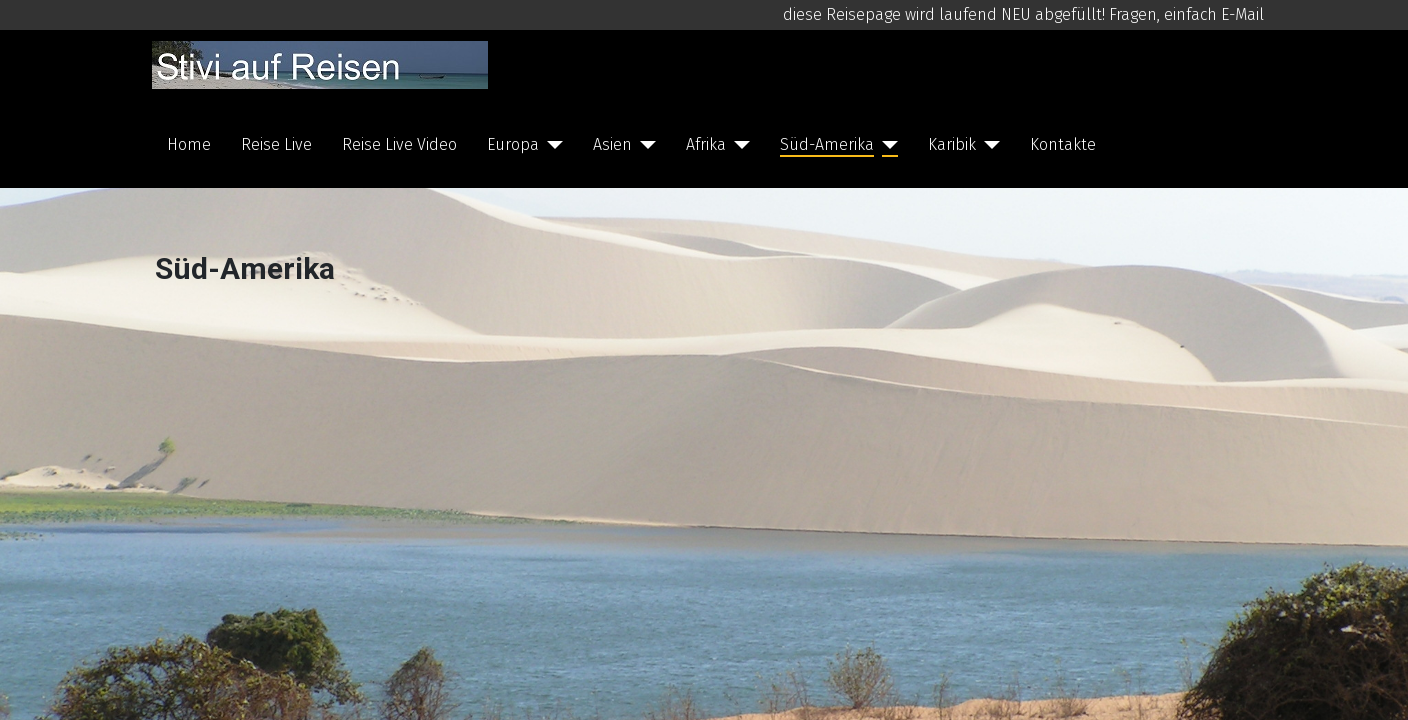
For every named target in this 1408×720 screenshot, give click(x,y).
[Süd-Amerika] (886, 145)
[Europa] (551, 145)
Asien (612, 144)
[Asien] (644, 145)
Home (189, 144)
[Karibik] (988, 145)
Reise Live (276, 144)
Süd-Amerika (827, 144)
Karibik (952, 144)
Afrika (706, 144)
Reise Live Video (399, 144)
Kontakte (1063, 144)
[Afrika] (738, 145)
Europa (513, 144)
